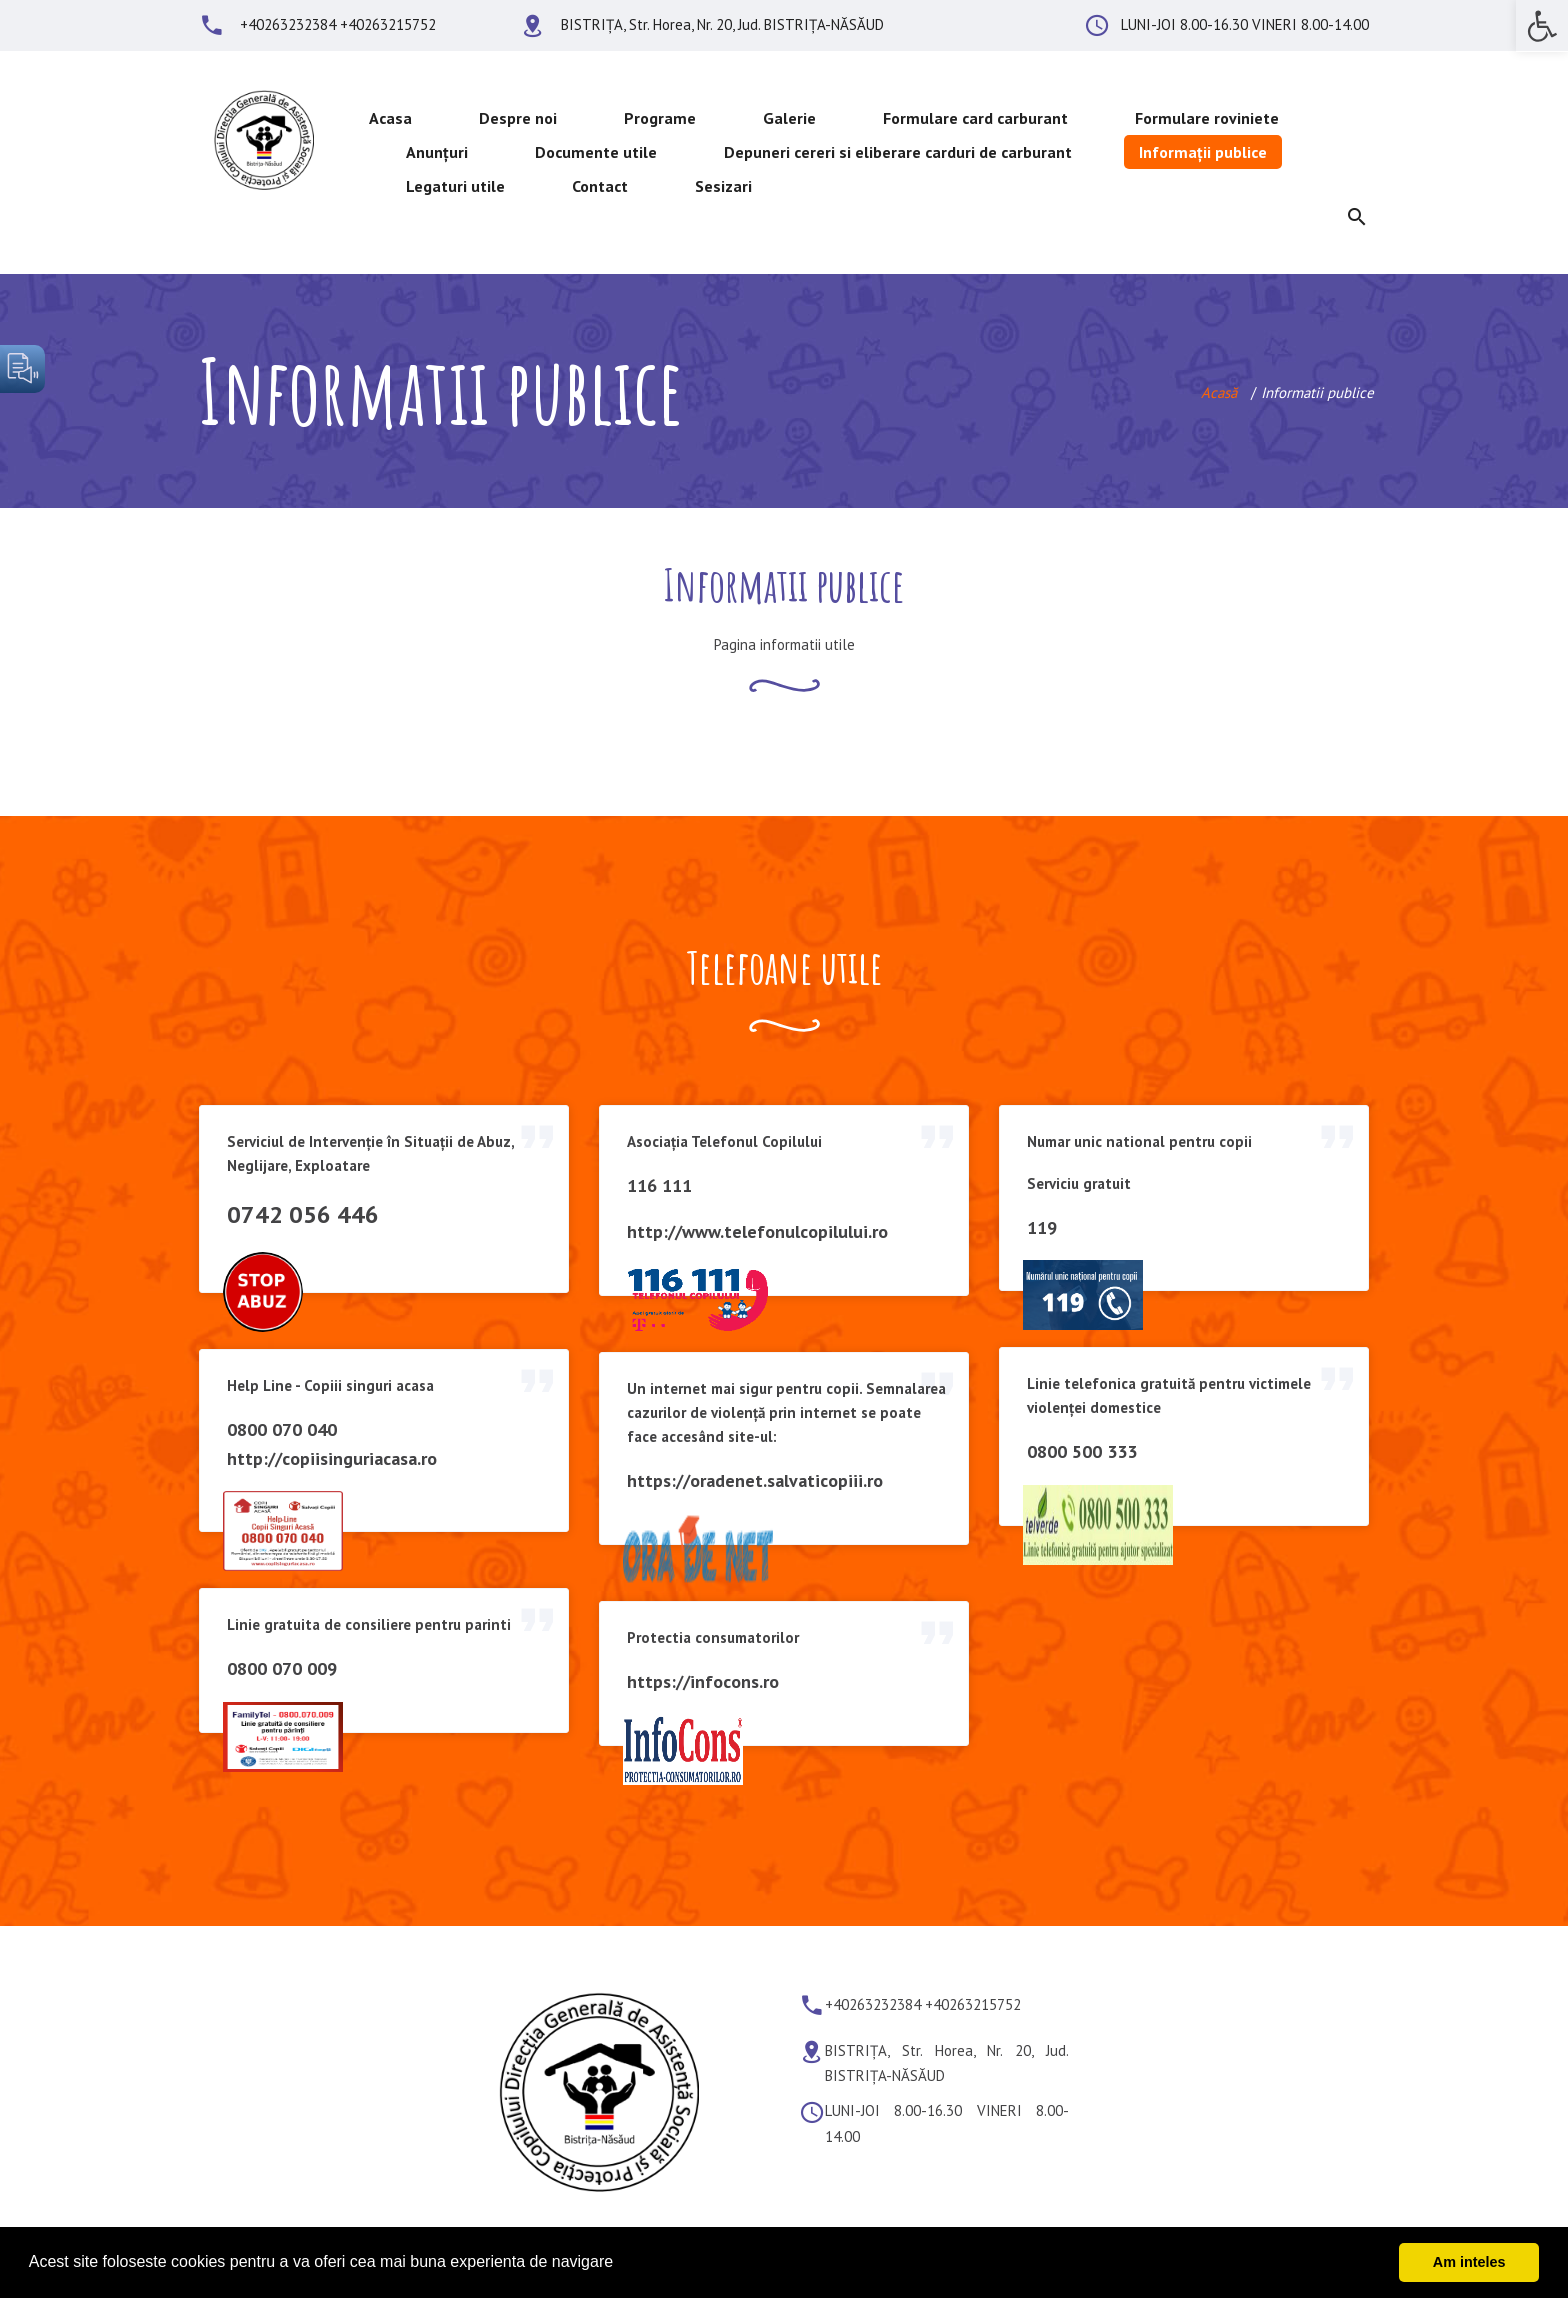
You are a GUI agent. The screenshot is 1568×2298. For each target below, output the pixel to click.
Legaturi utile (455, 186)
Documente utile (596, 152)
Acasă (1219, 392)
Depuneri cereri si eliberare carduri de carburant (898, 152)
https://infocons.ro (703, 1681)
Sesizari (723, 186)
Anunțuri (437, 152)
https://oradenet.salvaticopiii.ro (755, 1480)
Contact (600, 186)
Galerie (789, 118)
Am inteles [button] (1469, 2262)
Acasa (390, 118)
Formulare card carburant (975, 118)
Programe (660, 118)
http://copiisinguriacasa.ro (332, 1458)
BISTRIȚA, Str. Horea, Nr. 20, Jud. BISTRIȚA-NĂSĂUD (722, 24)
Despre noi (518, 118)
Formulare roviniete (1207, 118)
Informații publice (1203, 152)
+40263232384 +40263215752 (338, 24)
